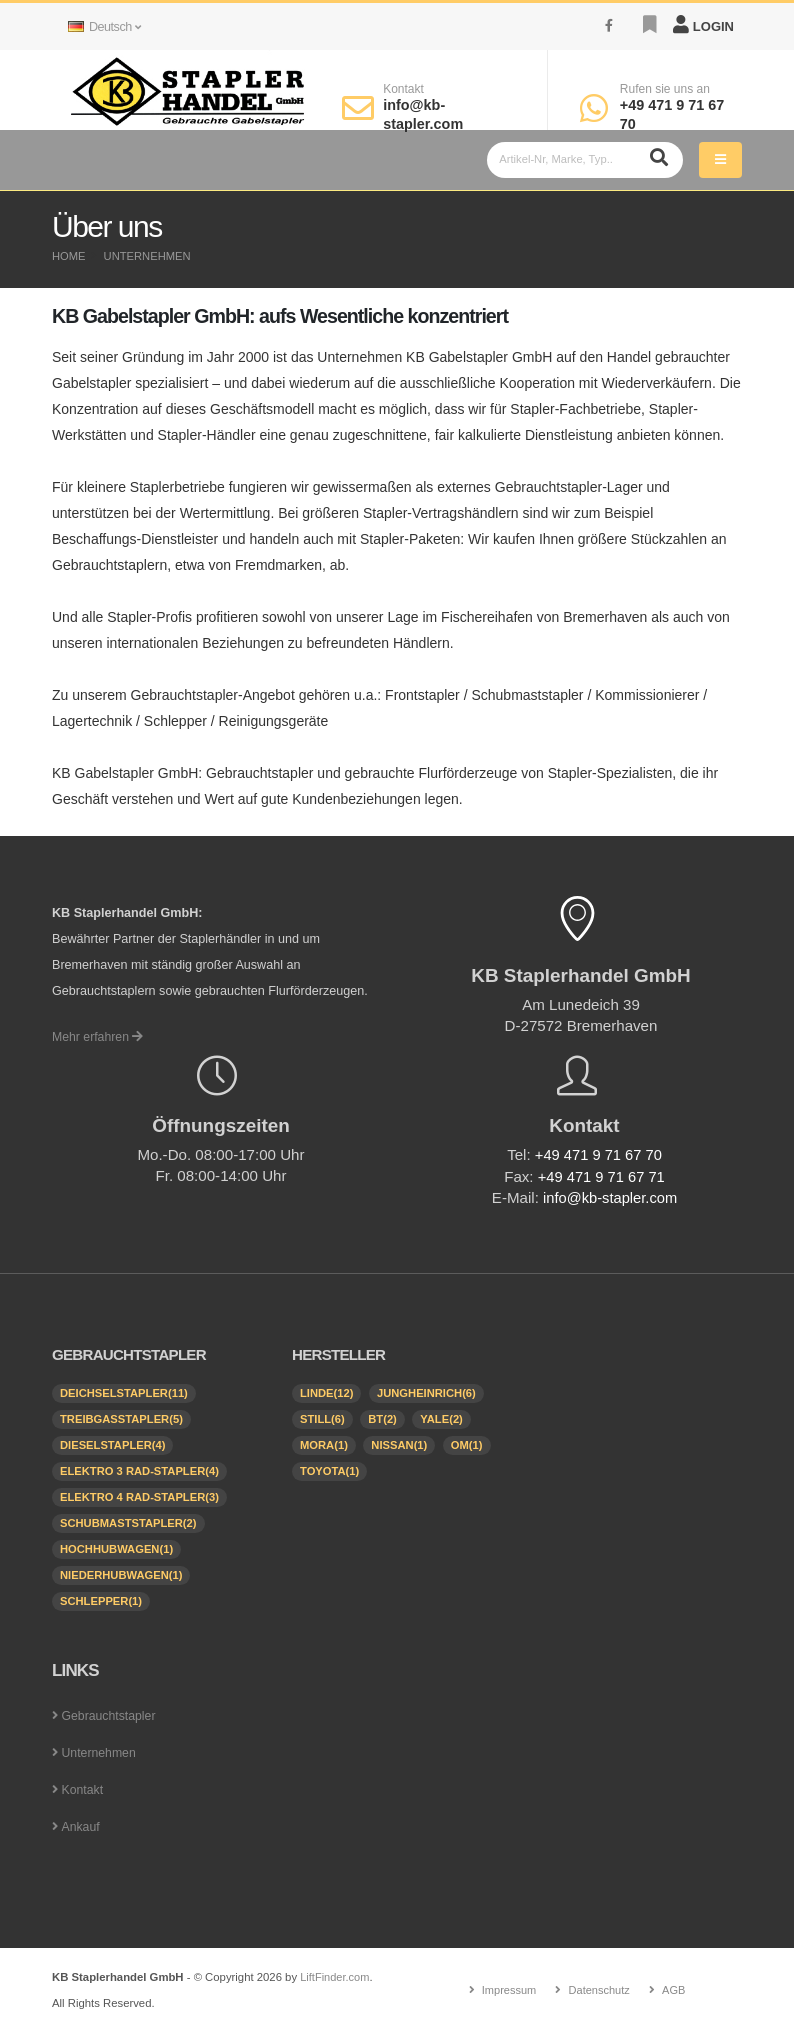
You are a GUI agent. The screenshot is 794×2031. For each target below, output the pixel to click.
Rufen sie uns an (665, 89)
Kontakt (403, 89)
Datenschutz (599, 1989)
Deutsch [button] (104, 27)
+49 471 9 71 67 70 (598, 1154)
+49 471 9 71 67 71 (601, 1175)
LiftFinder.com (335, 1976)
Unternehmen (147, 256)
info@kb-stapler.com (610, 1196)
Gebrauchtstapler (110, 1715)
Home (69, 256)
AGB (675, 1989)
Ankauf (80, 1826)
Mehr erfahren (99, 1037)
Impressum (508, 1989)
